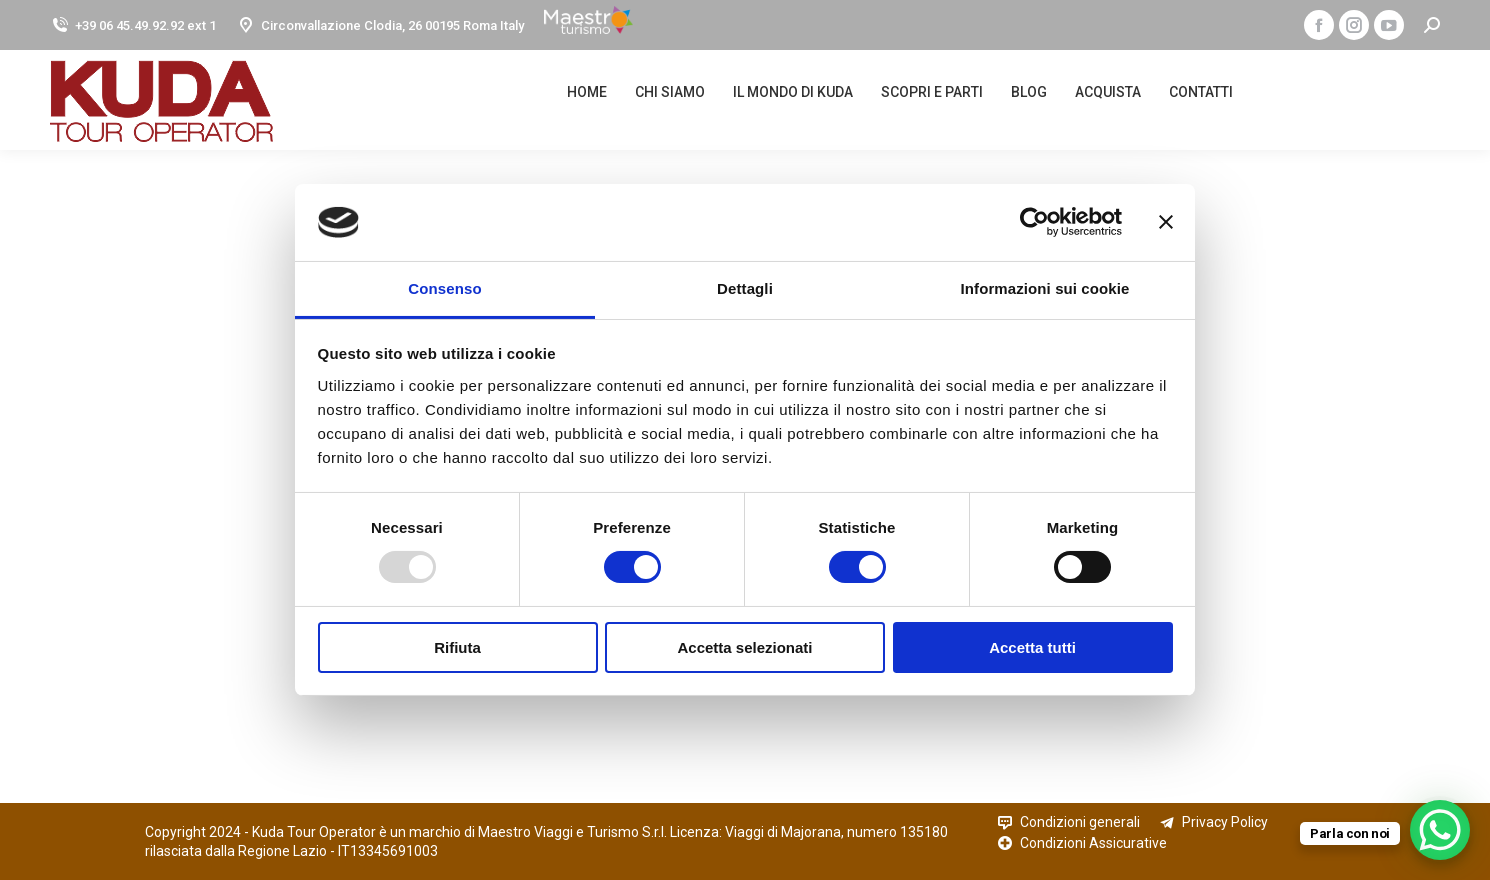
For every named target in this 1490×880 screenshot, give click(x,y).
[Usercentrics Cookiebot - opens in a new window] (1034, 222)
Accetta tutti (1032, 647)
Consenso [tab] (444, 288)
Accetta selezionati (744, 647)
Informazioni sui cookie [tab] (1045, 288)
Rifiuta (457, 647)
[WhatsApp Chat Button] (1440, 830)
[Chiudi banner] (1166, 222)
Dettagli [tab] (745, 288)
